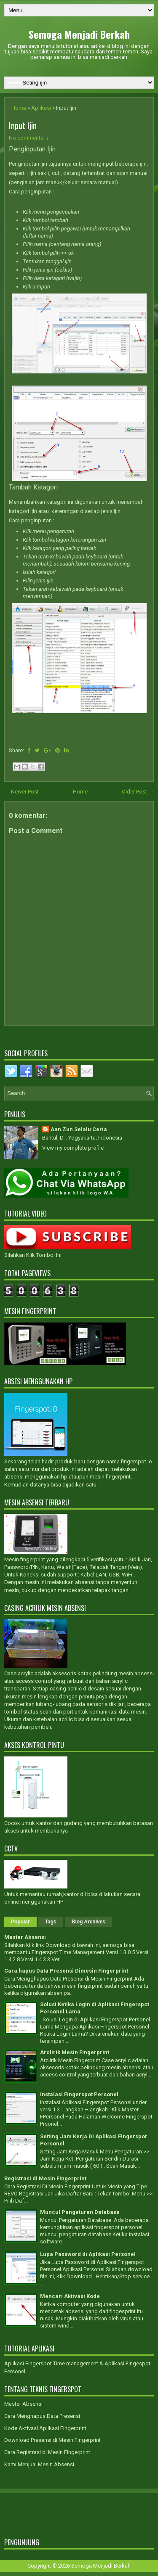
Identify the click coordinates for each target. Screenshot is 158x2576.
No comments (26, 138)
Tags (50, 1922)
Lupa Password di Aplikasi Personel (88, 2254)
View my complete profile (73, 1148)
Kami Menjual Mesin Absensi (39, 2464)
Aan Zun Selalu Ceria (79, 1129)
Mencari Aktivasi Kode (70, 2296)
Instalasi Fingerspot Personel (79, 2094)
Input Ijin (23, 125)
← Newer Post (21, 791)
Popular (20, 1922)
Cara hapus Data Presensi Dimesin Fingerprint (66, 1971)
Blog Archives (88, 1922)
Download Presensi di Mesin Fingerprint (52, 2440)
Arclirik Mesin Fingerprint (74, 2052)
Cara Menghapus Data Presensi (42, 2416)
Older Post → (138, 791)
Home (18, 108)
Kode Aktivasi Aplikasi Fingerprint (45, 2428)
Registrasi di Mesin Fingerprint (45, 2178)
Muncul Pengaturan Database (80, 2212)
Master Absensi (25, 1937)
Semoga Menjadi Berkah (79, 34)
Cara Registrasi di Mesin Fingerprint (47, 2452)
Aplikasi (41, 108)
